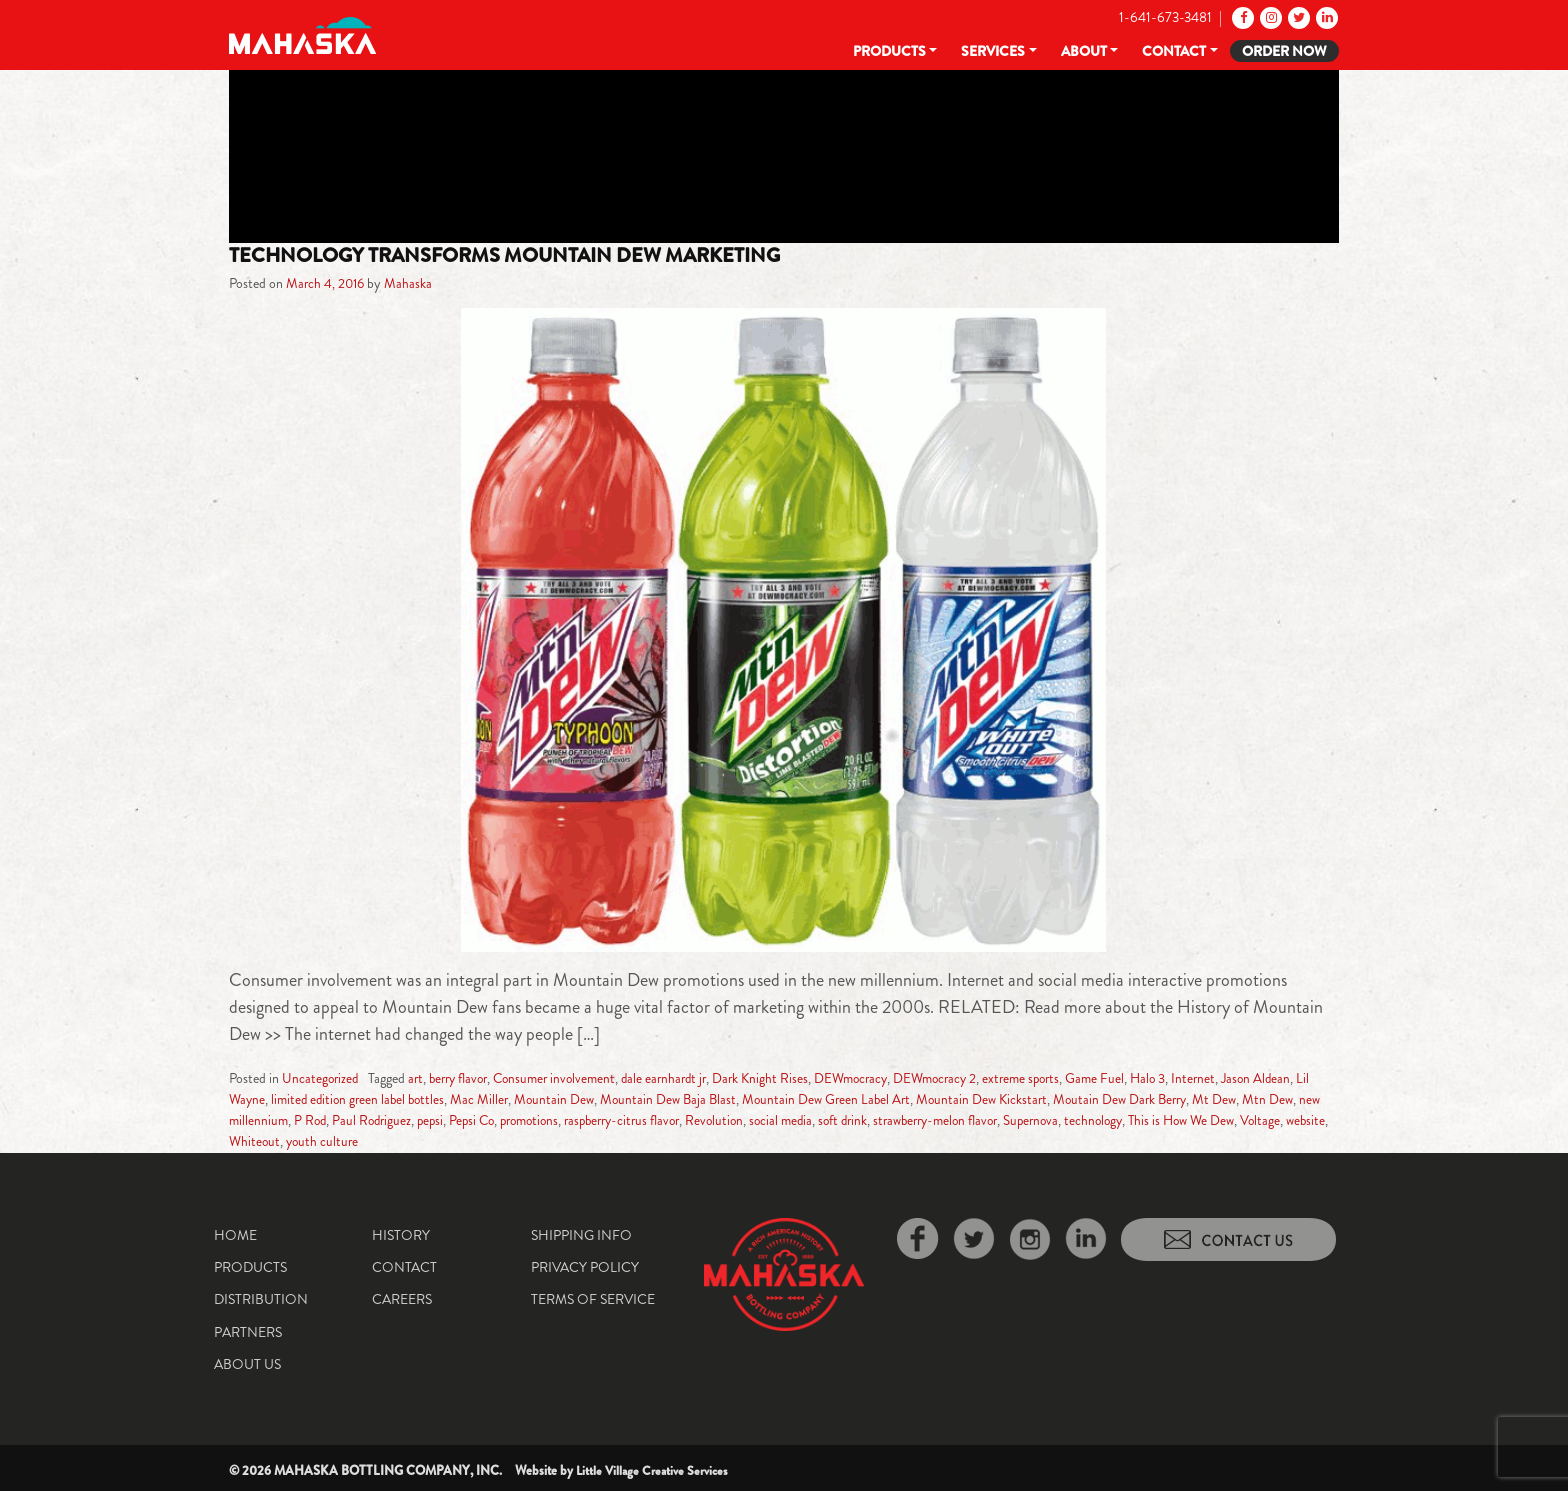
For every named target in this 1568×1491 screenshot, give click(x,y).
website (326, 1141)
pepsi (492, 1120)
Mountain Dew (581, 1099)
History (401, 1234)
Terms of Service (593, 1299)
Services (993, 51)
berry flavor (465, 1078)
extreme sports (1056, 1078)
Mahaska (412, 283)
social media (865, 1120)
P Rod (367, 1120)
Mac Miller (505, 1099)
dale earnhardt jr (682, 1078)
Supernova (1130, 1120)
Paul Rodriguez (431, 1120)
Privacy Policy (585, 1266)
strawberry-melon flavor (1028, 1120)
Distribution (261, 1299)
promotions (598, 1120)
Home (235, 1234)
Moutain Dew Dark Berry (1160, 1099)
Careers (402, 1299)
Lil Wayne (256, 1099)
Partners (248, 1331)
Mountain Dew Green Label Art (859, 1099)
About (1084, 51)
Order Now (1284, 51)
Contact (1174, 51)
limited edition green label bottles (379, 1099)
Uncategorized (321, 1078)
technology (1195, 1120)
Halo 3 (1187, 1078)
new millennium (301, 1120)
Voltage (279, 1141)
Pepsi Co (536, 1120)
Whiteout (378, 1141)
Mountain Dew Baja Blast (697, 1099)
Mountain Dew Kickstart (1018, 1099)
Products (889, 51)
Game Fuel (1133, 1078)
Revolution (796, 1120)
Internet (1234, 1078)
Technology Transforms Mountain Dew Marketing (519, 255)
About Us (247, 1364)
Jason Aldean (1299, 1078)
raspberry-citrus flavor (698, 1120)
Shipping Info (581, 1234)
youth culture (448, 1141)
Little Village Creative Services (654, 1469)
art (419, 1078)
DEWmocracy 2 (965, 1078)
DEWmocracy (876, 1078)
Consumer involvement (567, 1078)
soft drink (930, 1120)
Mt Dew (1258, 1099)
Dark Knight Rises (782, 1078)
